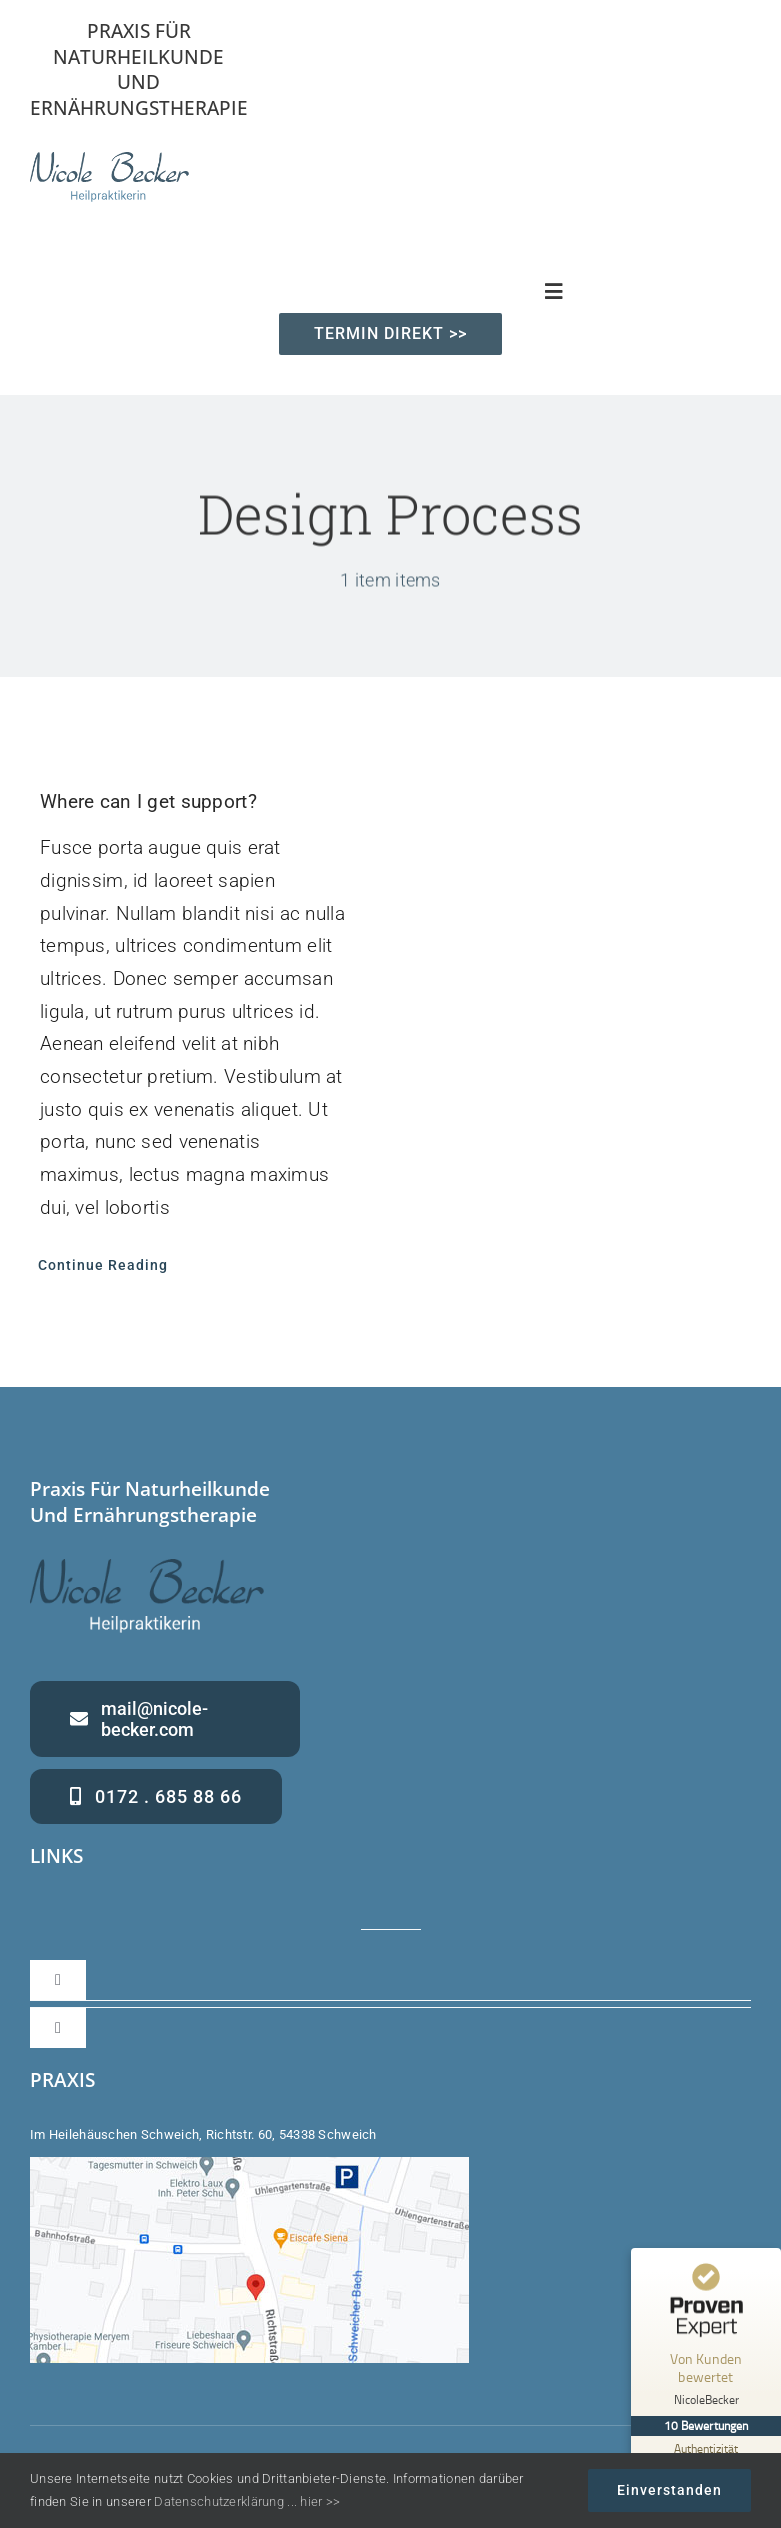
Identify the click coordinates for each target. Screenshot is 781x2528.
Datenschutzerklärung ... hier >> (247, 2501)
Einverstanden (669, 2490)
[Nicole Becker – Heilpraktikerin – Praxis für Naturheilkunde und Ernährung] (109, 161)
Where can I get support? (148, 801)
